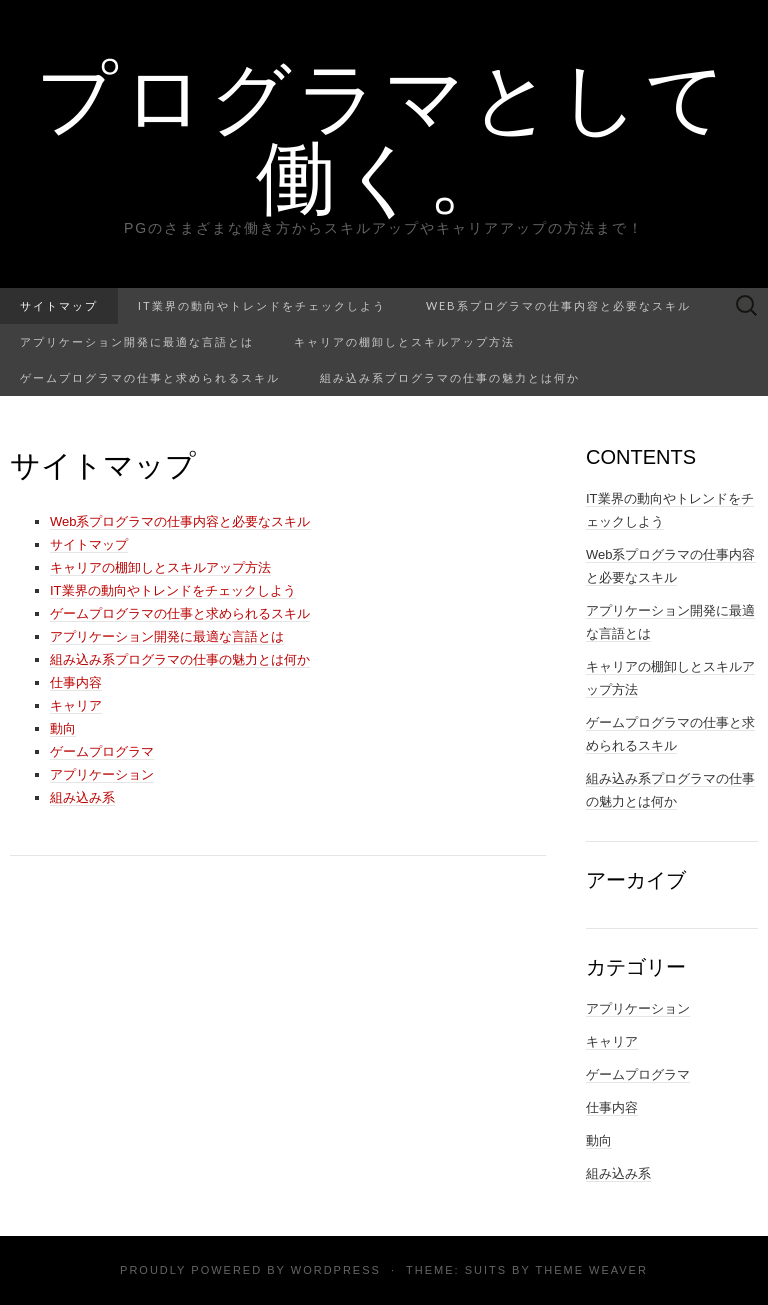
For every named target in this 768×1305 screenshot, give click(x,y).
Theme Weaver (591, 1270)
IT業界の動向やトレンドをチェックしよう (262, 305)
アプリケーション (102, 774)
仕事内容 (76, 682)
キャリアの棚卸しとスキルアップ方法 (404, 341)
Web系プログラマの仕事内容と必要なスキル (558, 305)
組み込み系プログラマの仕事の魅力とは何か (450, 377)
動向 (63, 728)
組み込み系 (82, 797)
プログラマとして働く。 (384, 135)
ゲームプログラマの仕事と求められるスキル (150, 377)
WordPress (336, 1270)
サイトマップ (59, 305)
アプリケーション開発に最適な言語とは (137, 341)
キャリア (76, 705)
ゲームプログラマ (102, 751)
